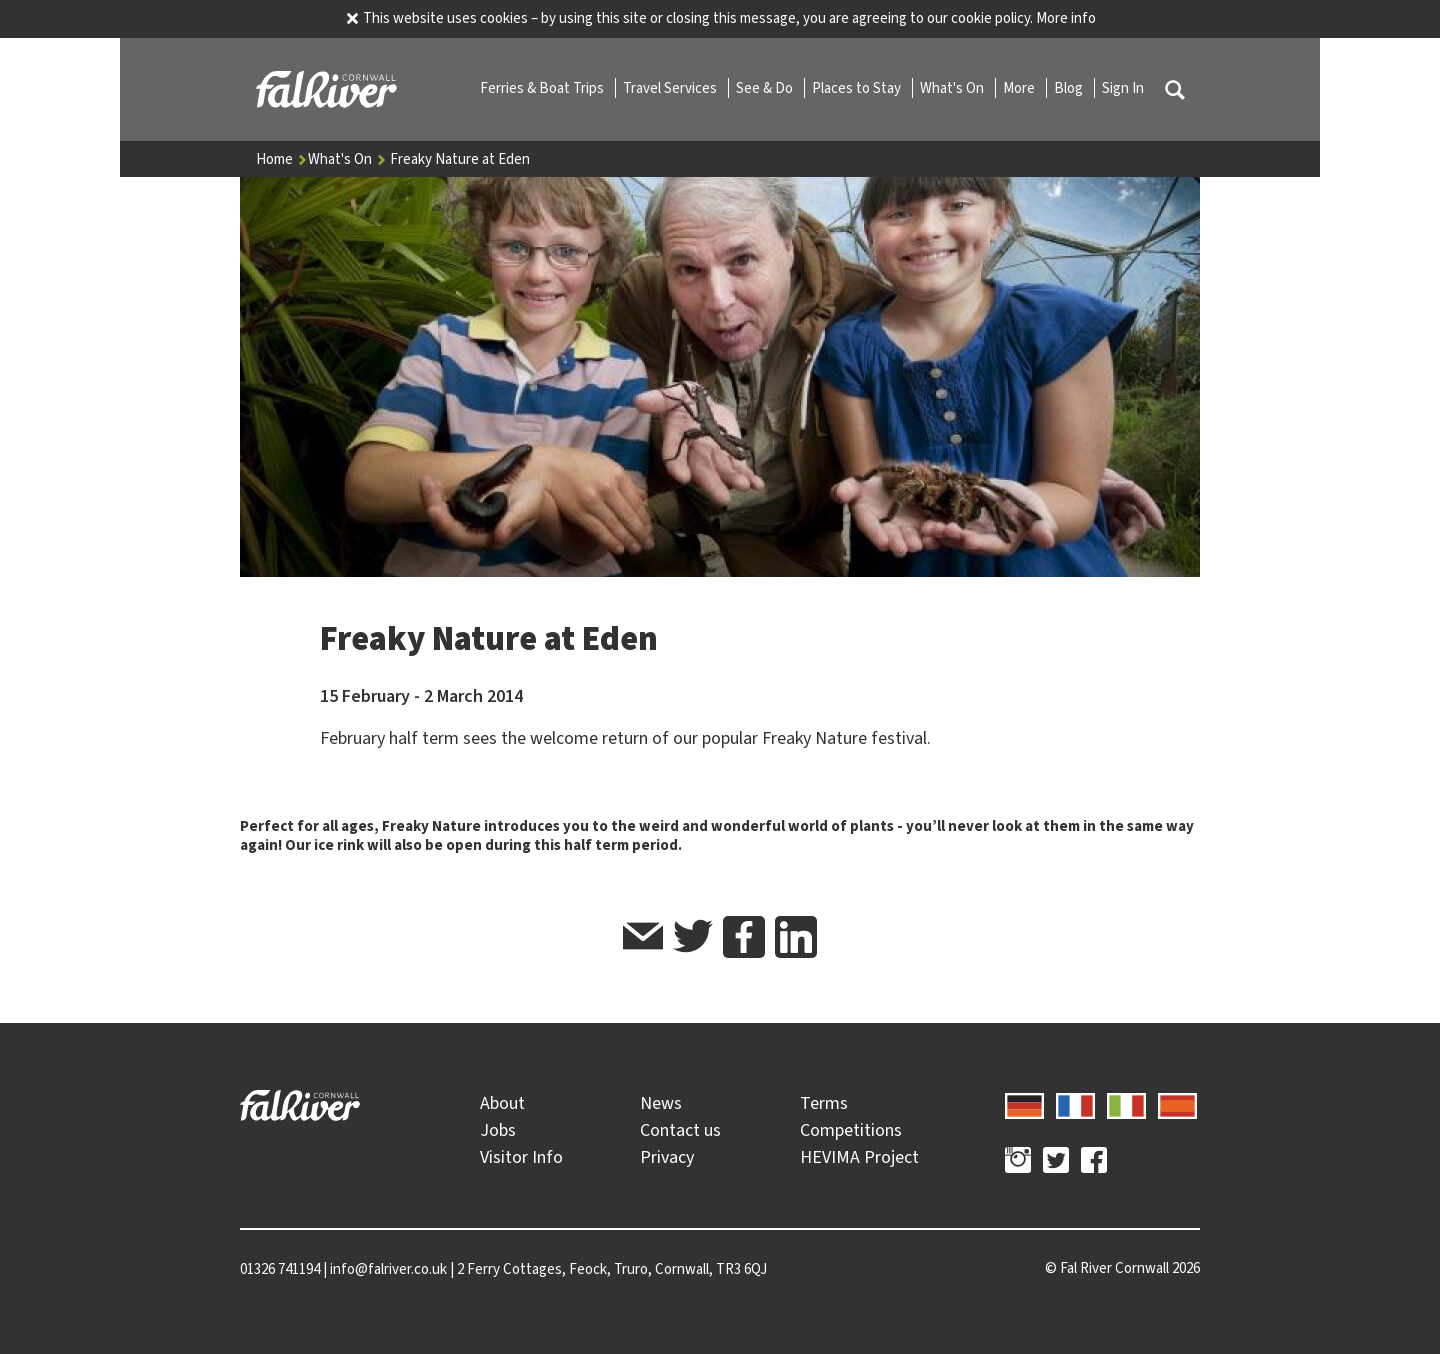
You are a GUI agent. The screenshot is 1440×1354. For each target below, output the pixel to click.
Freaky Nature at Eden (460, 159)
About (502, 1103)
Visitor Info (521, 1157)
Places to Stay (858, 88)
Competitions (851, 1130)
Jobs (498, 1130)
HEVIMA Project (859, 1157)
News (661, 1103)
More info (1066, 18)
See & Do (766, 88)
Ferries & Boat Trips (543, 88)
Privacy (667, 1157)
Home (282, 159)
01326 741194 (280, 1269)
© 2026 (1122, 1268)
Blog (1070, 88)
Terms (824, 1103)
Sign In (1123, 88)
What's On (953, 88)
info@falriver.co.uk (388, 1269)
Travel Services (671, 88)
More (1020, 88)
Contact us (680, 1130)
